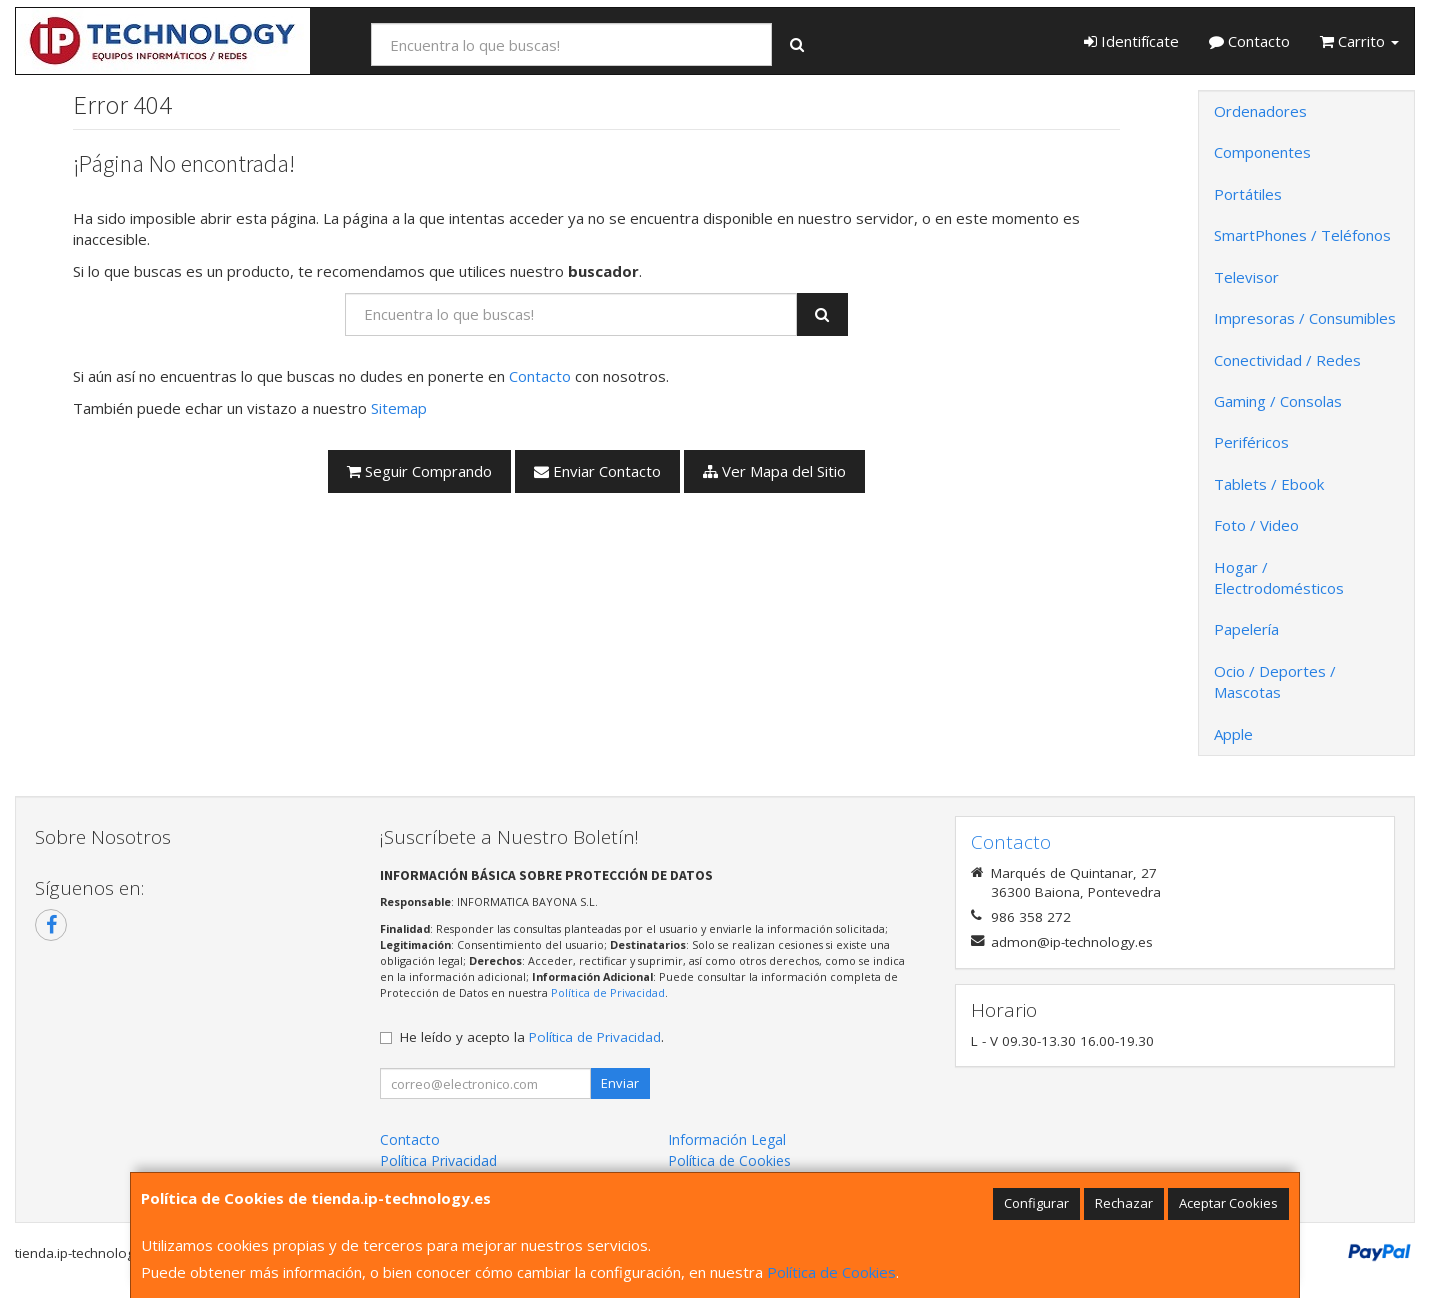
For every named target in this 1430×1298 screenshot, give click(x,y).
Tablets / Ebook (1269, 484)
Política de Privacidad (608, 992)
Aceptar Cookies (1228, 1203)
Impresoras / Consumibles (1305, 318)
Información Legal (727, 1139)
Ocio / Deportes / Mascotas (1275, 681)
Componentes (1262, 152)
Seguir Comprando (419, 471)
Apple (1233, 734)
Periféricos (1251, 442)
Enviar (620, 1083)
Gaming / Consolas (1278, 401)
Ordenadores (1260, 111)
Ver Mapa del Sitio (774, 471)
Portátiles (1248, 194)
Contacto (1249, 41)
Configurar (1036, 1203)
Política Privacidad (438, 1160)
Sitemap (399, 408)
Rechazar (1124, 1203)
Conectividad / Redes (1287, 360)
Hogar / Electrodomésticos (1279, 577)
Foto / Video (1256, 525)
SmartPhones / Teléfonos (1302, 235)
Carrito (1359, 41)
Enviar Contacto (597, 471)
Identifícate (1131, 41)
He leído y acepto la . (532, 1037)
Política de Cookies (831, 1272)
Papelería (1246, 629)
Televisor (1246, 277)
